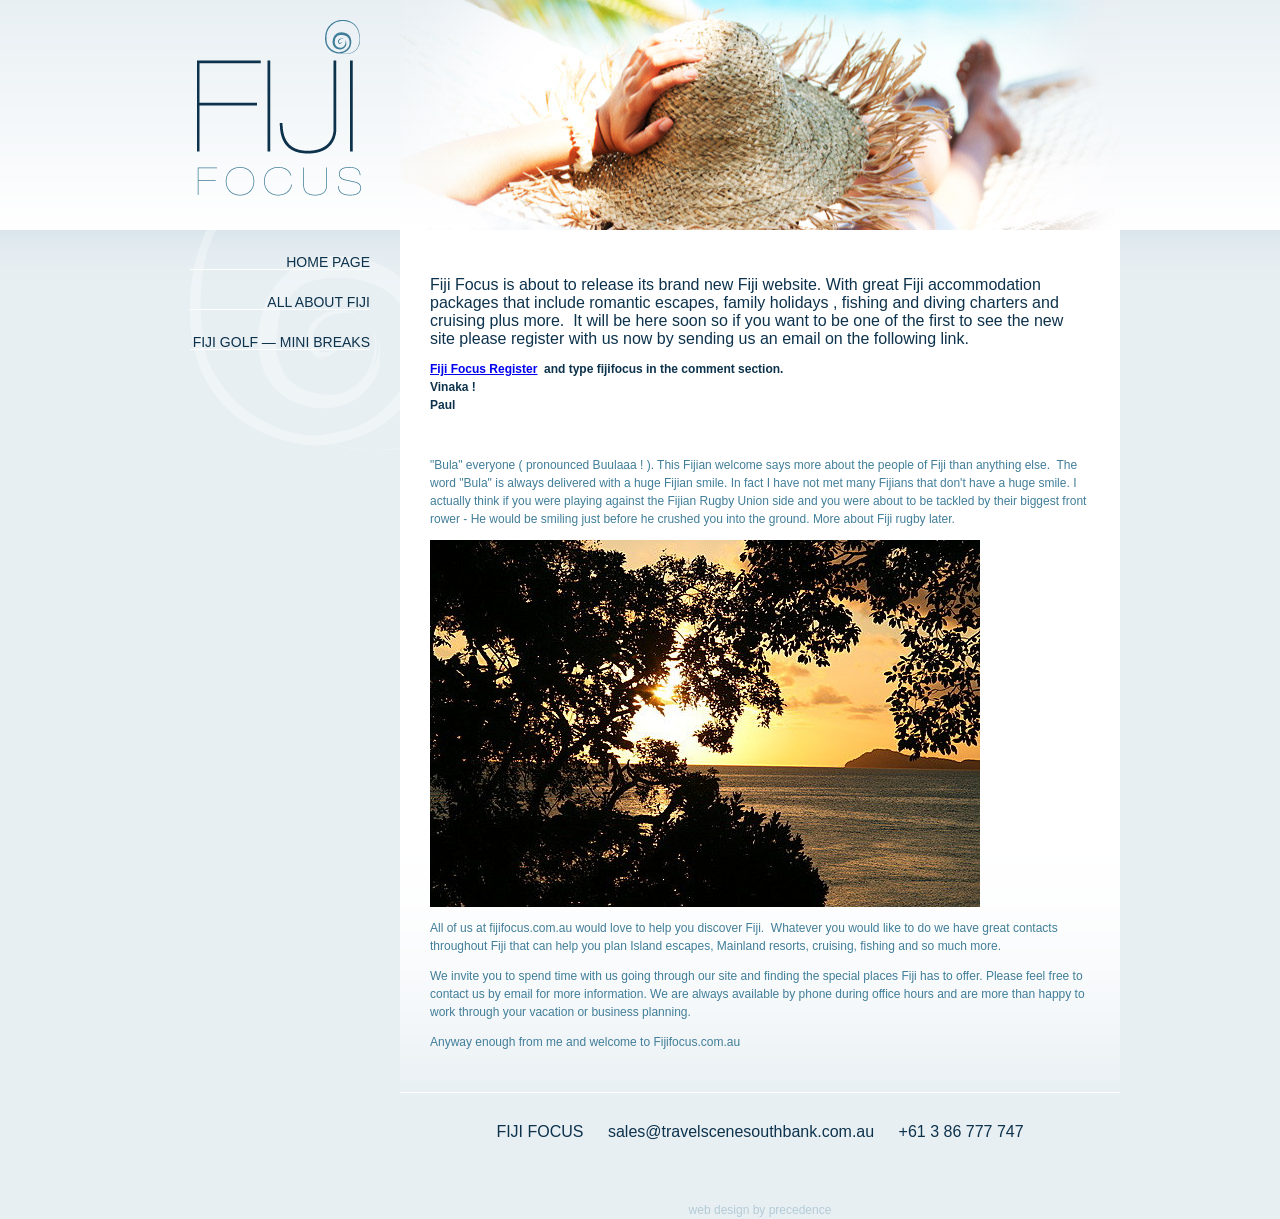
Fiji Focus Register (483, 369)
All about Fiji (318, 302)
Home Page (328, 262)
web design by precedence (760, 1210)
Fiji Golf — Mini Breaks (281, 342)
